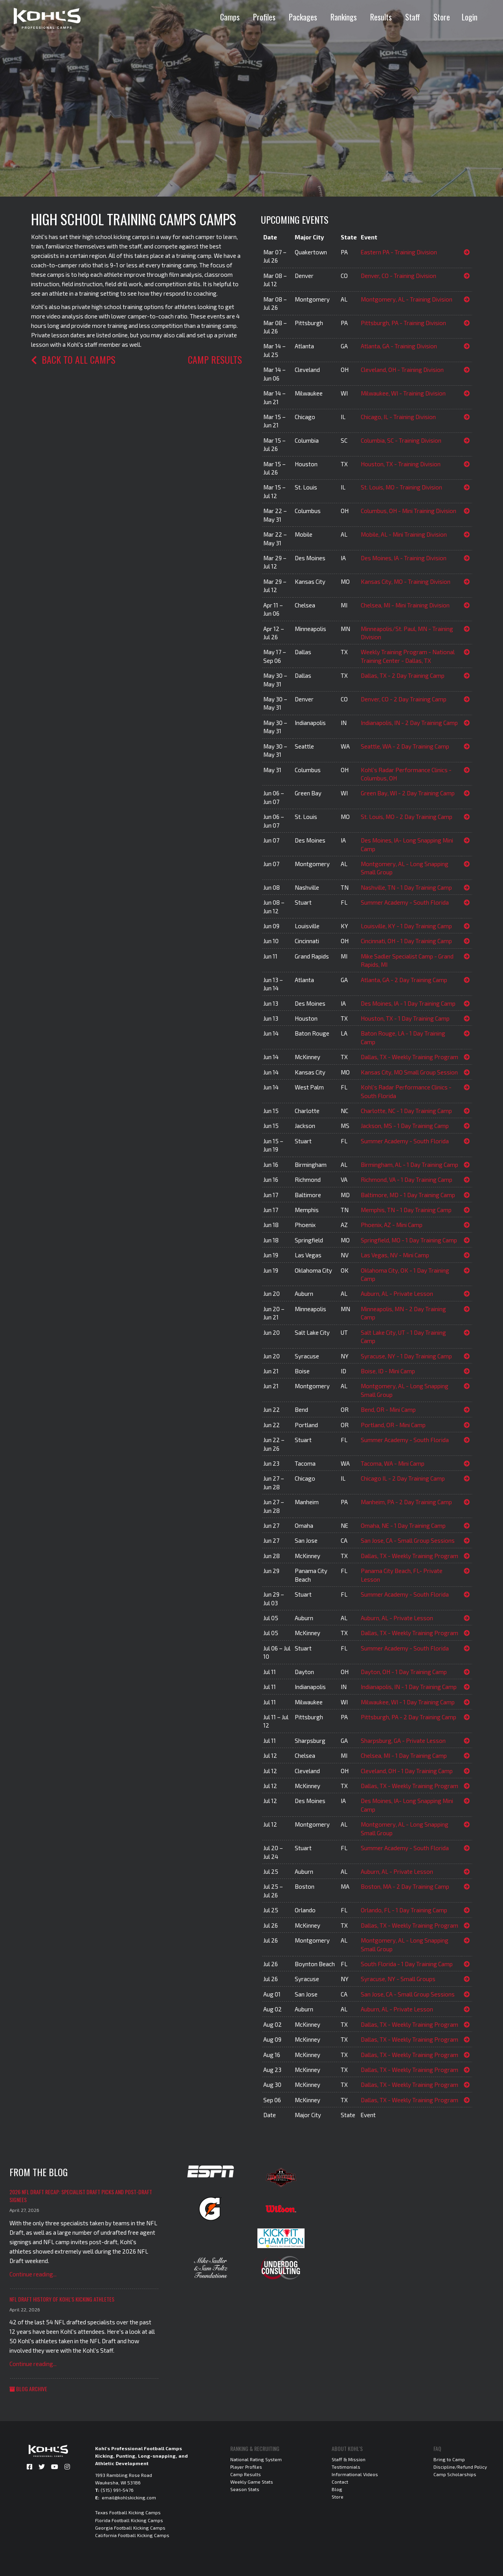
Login (469, 17)
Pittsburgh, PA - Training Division (403, 322)
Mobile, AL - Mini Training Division (404, 534)
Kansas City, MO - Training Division (405, 581)
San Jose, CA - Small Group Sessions (408, 1540)
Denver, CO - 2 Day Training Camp (403, 699)
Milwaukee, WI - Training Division (403, 393)
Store (441, 17)
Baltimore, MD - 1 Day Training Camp (408, 1194)
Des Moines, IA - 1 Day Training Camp (408, 1003)
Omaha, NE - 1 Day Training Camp (403, 1525)
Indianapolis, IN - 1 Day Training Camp (409, 1686)
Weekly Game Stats (251, 2481)
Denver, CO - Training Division (398, 275)
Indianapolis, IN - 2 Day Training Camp (409, 722)
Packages (303, 17)
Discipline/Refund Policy (460, 2466)
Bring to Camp (449, 2459)
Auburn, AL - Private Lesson (397, 1293)
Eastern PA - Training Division (399, 252)
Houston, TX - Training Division (401, 463)
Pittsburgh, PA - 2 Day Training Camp (408, 1716)
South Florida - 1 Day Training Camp (407, 1963)
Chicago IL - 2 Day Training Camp (403, 1478)
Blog (337, 2489)
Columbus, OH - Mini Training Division (408, 510)
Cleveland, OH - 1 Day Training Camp (407, 1770)
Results (381, 17)
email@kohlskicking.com (129, 2497)
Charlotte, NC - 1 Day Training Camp (406, 1110)
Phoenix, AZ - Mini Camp (391, 1224)
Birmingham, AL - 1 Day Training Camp (409, 1164)
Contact (340, 2481)
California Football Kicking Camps (132, 2535)
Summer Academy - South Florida (405, 902)
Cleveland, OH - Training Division (402, 369)
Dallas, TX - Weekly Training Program (409, 1056)
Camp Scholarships (454, 2474)
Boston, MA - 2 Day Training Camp (405, 1886)
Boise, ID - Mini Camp (388, 1370)
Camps (230, 17)
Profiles (264, 17)
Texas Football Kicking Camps (128, 2512)
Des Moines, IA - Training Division (403, 557)
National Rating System (256, 2459)
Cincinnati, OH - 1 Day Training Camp (406, 940)
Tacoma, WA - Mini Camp (392, 1463)
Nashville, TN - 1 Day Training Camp (406, 887)
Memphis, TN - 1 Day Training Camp (406, 1209)
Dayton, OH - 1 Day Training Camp (404, 1671)
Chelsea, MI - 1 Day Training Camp (404, 1755)
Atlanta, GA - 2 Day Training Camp (404, 979)
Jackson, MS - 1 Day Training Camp (405, 1125)
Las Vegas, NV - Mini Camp (395, 1255)
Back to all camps (73, 359)
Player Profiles (246, 2466)
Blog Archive (28, 2389)
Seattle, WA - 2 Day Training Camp (405, 746)
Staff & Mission (348, 2459)
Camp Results (215, 359)
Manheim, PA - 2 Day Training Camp (406, 1501)
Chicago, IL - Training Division (398, 416)
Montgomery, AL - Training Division (406, 299)
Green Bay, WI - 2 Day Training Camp (408, 793)
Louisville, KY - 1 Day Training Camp (406, 925)
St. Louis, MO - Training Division (401, 487)
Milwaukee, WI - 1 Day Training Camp (408, 1702)
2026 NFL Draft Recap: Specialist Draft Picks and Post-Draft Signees (80, 2196)
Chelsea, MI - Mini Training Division (405, 605)
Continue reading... (33, 2274)
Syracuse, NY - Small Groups (398, 1978)
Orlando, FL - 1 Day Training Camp (404, 1910)
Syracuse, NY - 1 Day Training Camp (406, 1356)
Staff (412, 17)
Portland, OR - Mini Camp (393, 1424)
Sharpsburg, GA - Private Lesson (403, 1740)
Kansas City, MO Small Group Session (409, 1072)
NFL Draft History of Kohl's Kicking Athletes (61, 2299)
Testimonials (346, 2466)
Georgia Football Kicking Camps (130, 2527)
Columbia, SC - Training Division (401, 440)
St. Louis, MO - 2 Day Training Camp (406, 816)
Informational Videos (355, 2474)
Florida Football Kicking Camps (129, 2520)
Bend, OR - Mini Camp (388, 1409)
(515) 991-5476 (117, 2490)
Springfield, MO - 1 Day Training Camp (409, 1240)
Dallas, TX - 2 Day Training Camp (402, 675)
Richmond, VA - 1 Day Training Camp (406, 1179)
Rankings (343, 17)
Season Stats (244, 2489)
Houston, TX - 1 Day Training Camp (405, 1018)
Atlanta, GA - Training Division (399, 346)
